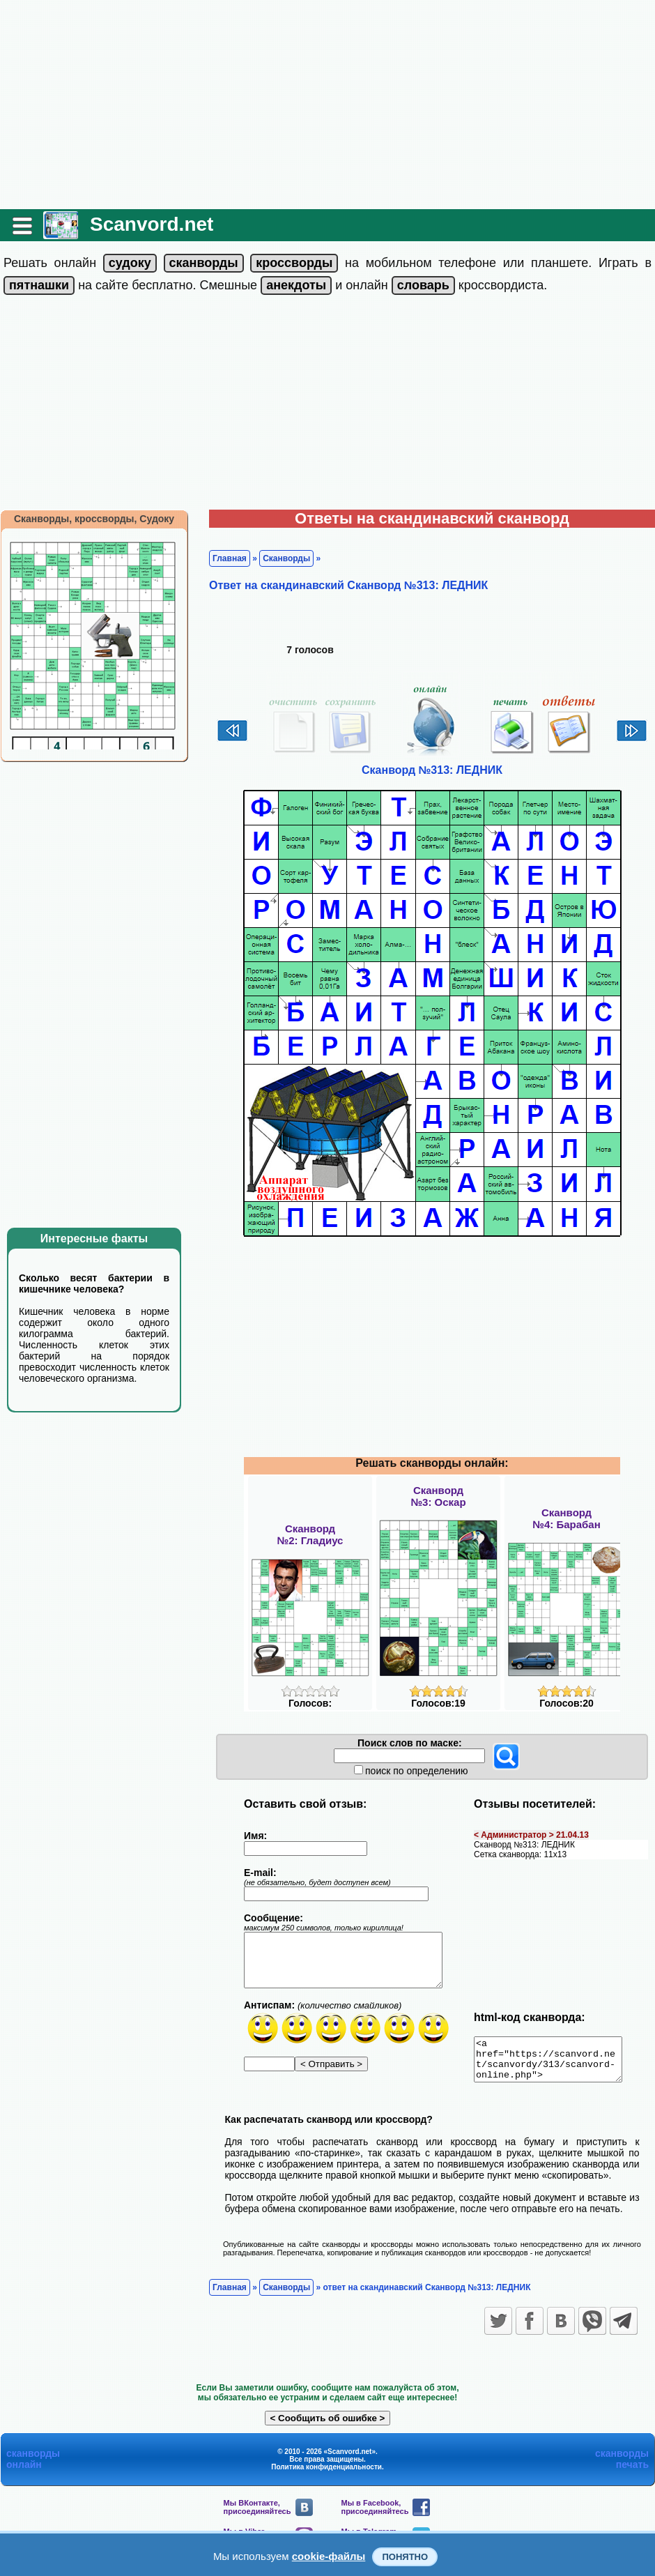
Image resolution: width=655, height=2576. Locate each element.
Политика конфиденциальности (326, 2475)
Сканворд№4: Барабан (566, 1518)
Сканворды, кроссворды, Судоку (94, 518)
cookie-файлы (329, 2556)
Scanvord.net (151, 224)
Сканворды (286, 558)
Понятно (405, 2557)
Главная (230, 558)
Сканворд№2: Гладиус (310, 1534)
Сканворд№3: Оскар (437, 1496)
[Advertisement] (327, 104)
